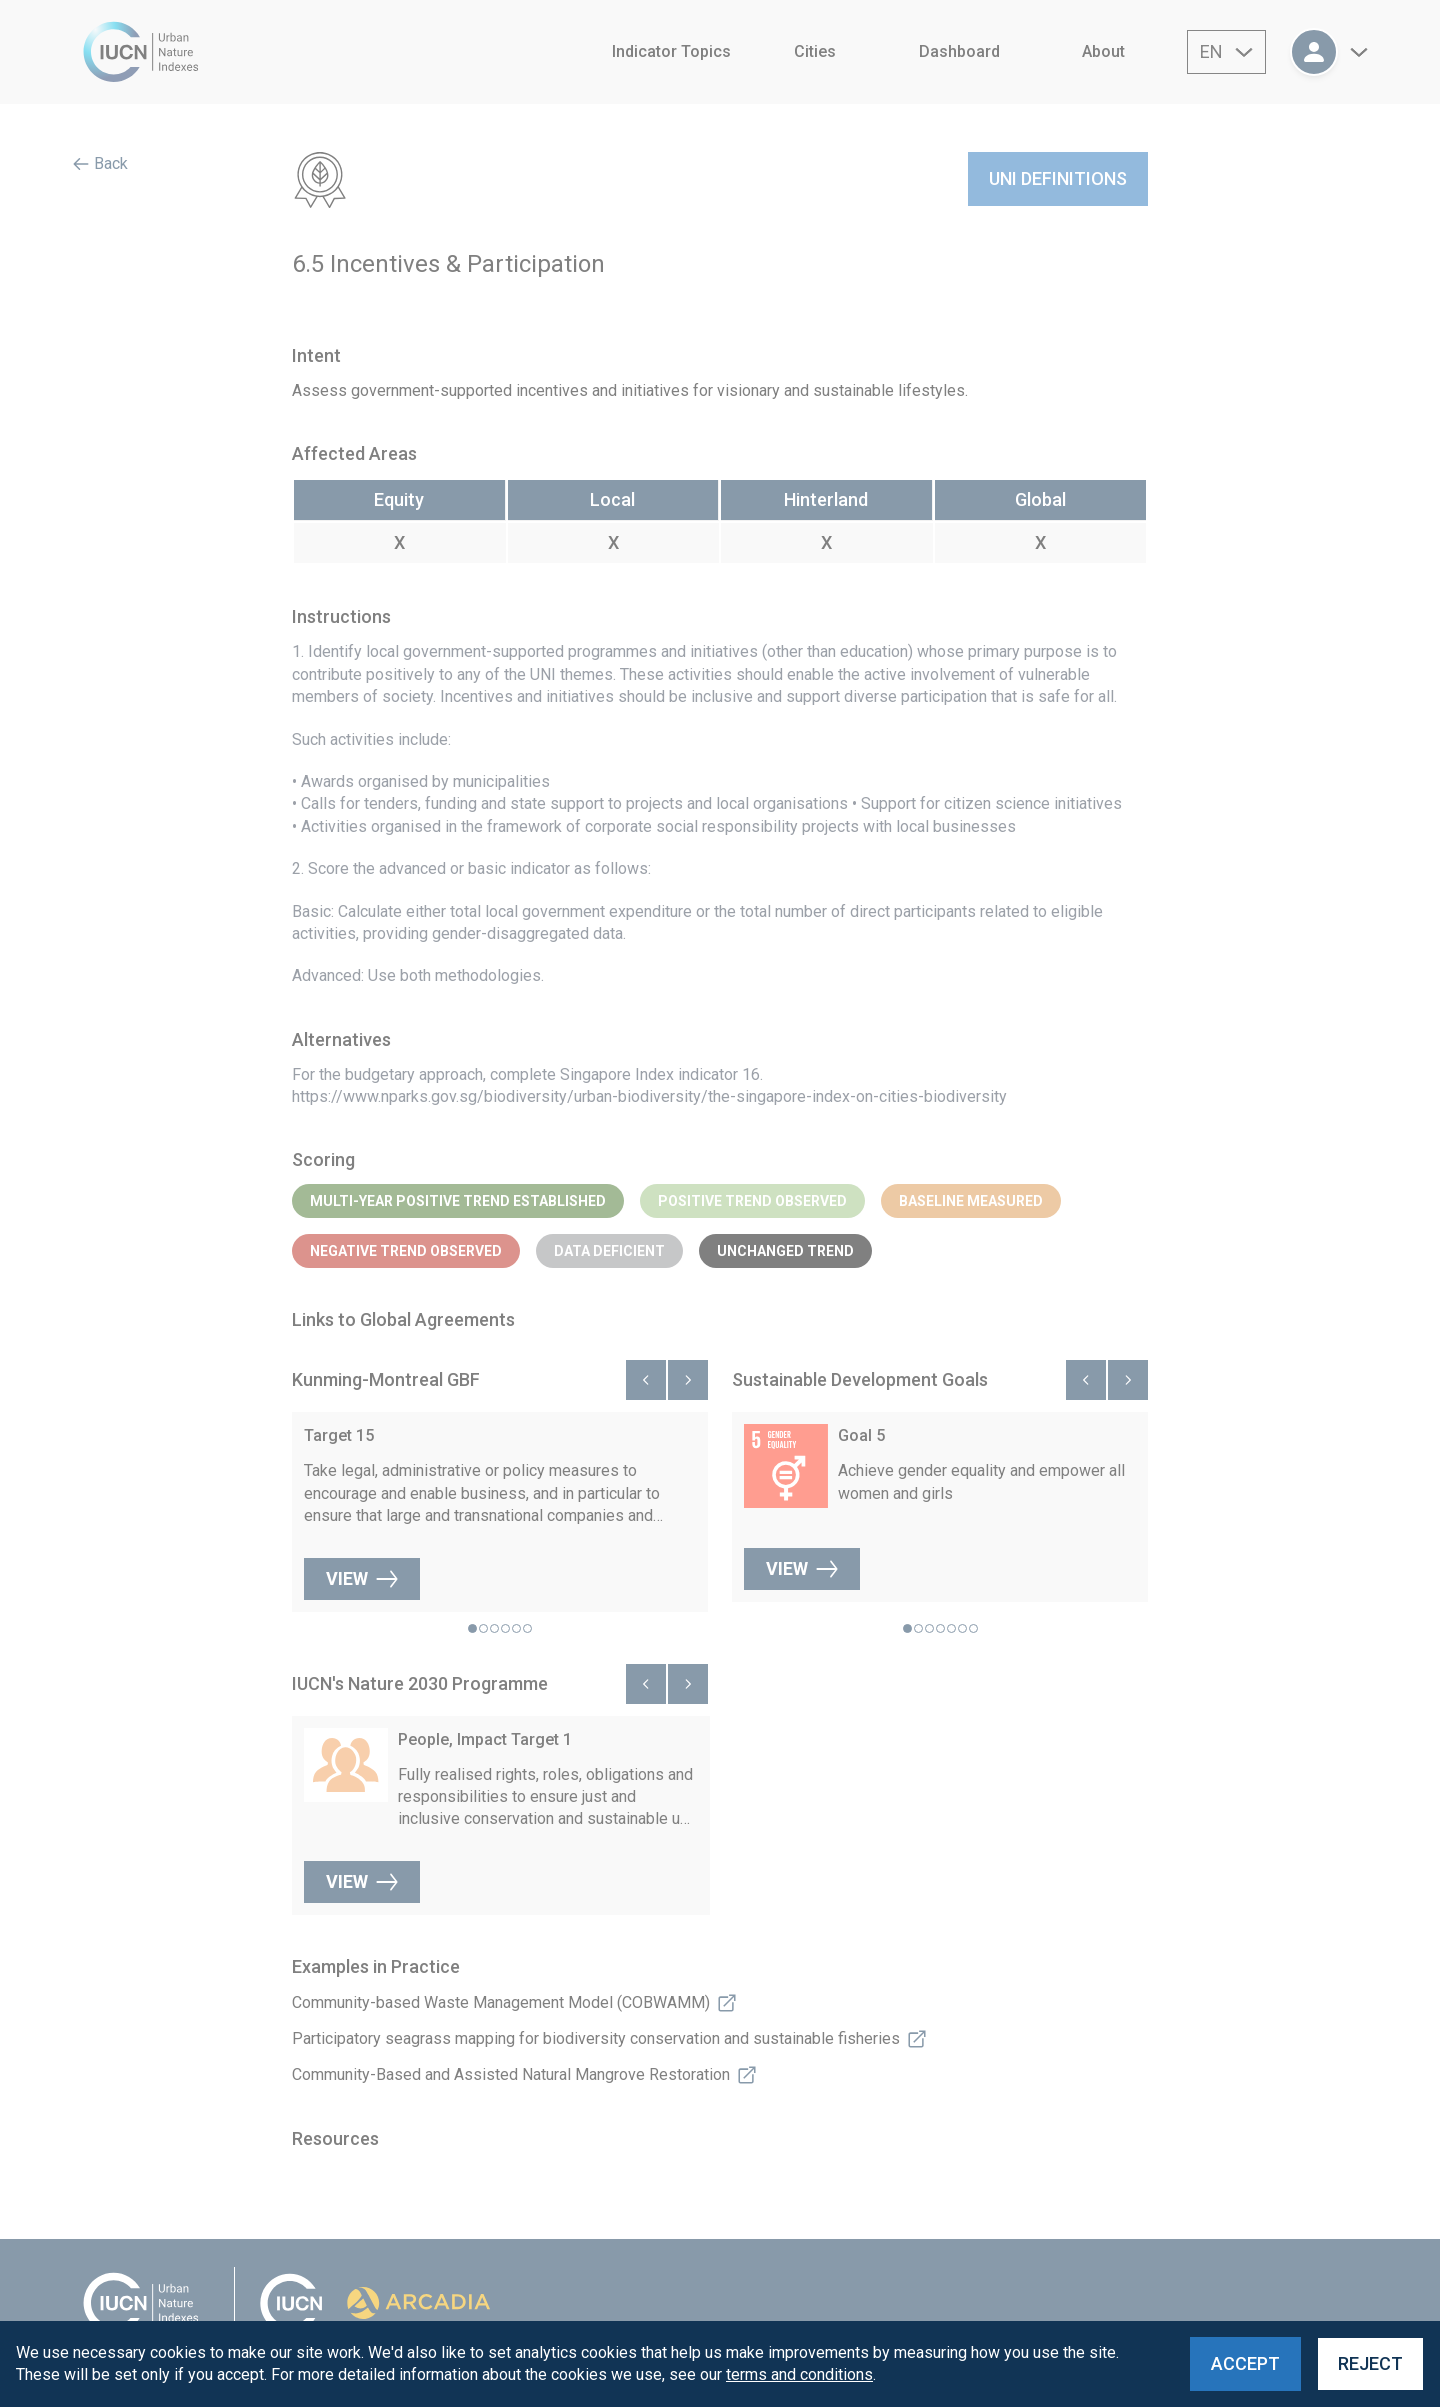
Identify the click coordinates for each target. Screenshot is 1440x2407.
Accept (1245, 2363)
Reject (1370, 2363)
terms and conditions (799, 2374)
